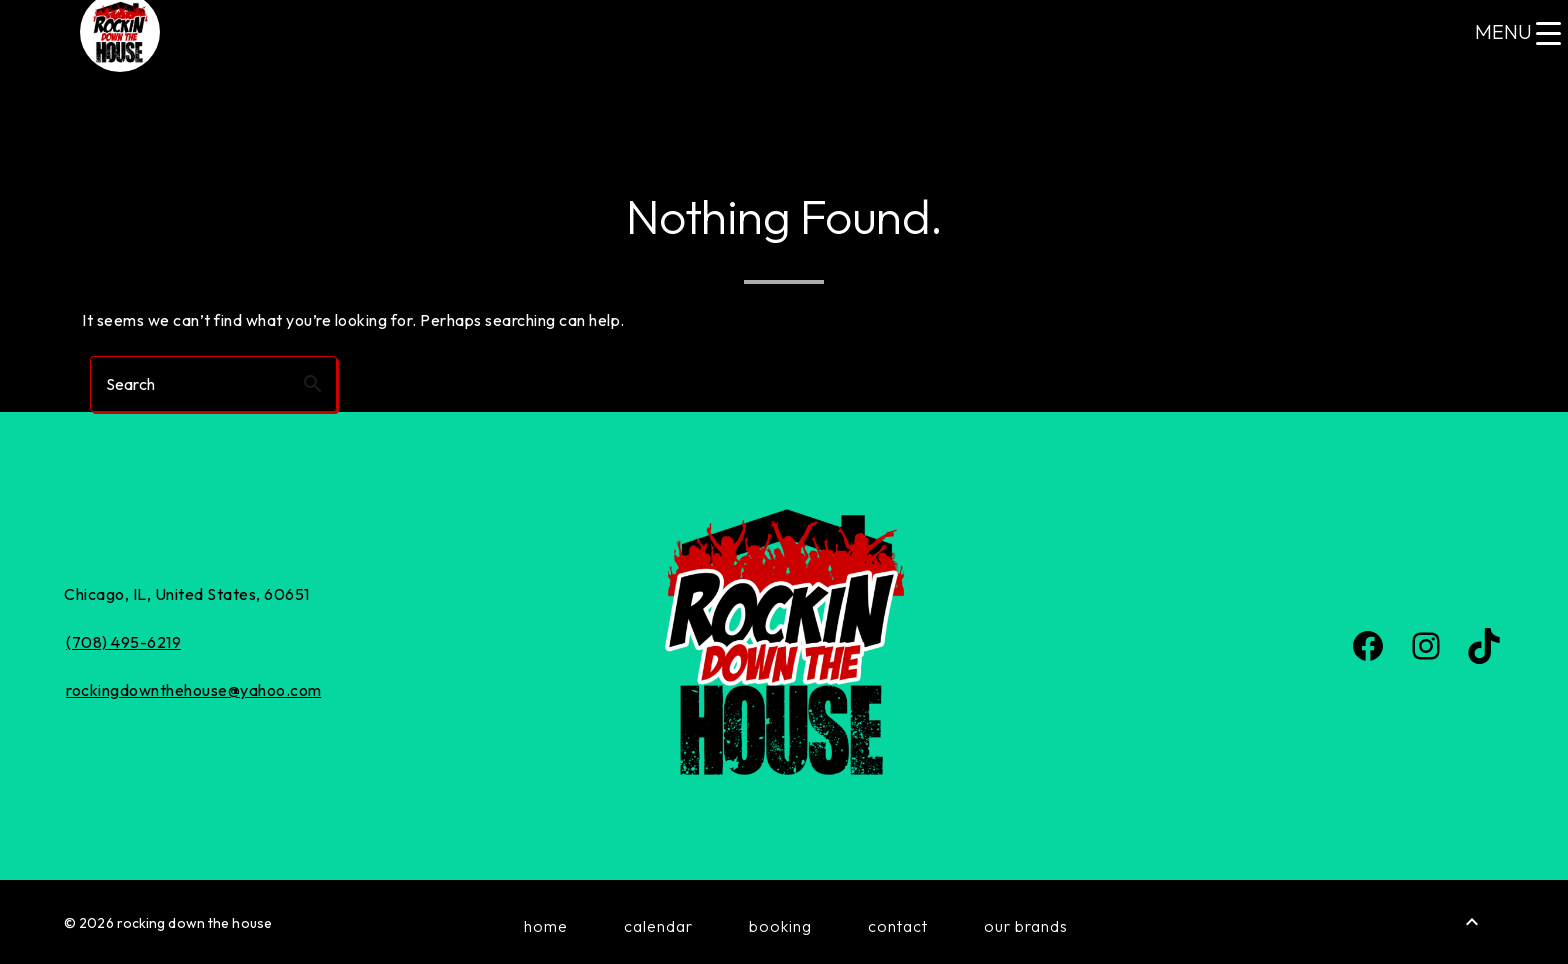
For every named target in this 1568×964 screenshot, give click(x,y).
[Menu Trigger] (1518, 32)
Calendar (658, 926)
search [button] (313, 384)
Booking (780, 926)
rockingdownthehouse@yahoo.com (194, 690)
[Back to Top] (1472, 922)
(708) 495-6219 (123, 642)
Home (546, 926)
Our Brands (1026, 926)
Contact (898, 926)
